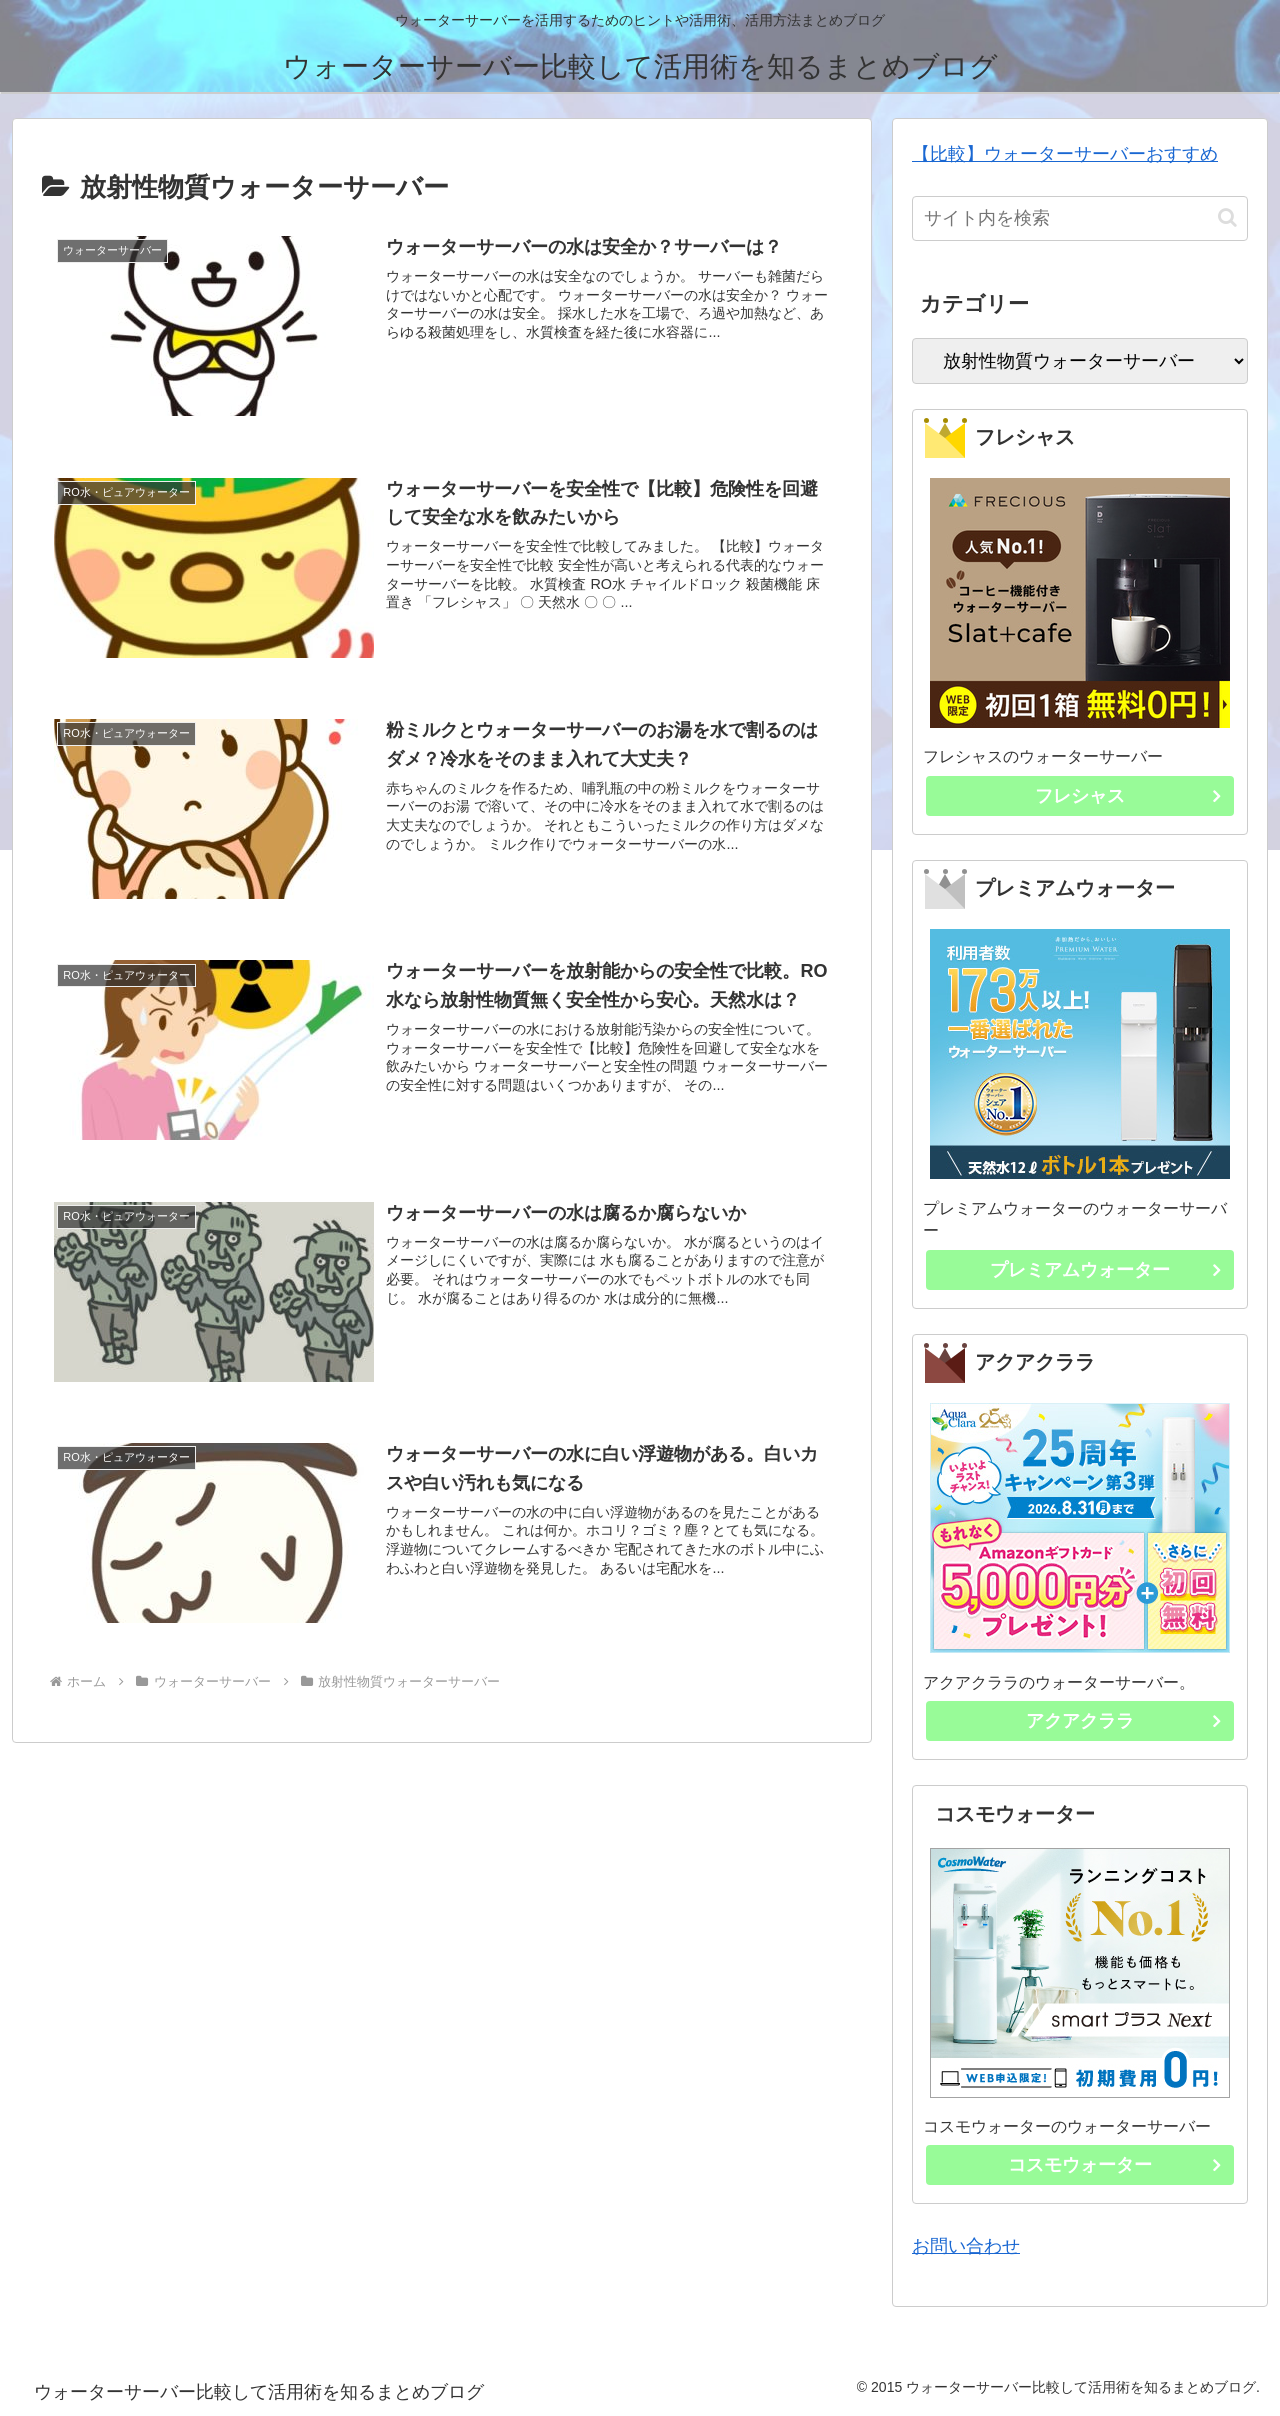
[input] (1080, 218)
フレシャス (1133, 800)
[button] (1227, 217)
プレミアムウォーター (1111, 1274)
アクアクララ (1129, 1725)
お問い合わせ (966, 2246)
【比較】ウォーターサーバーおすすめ (1065, 154)
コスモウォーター (1120, 2169)
